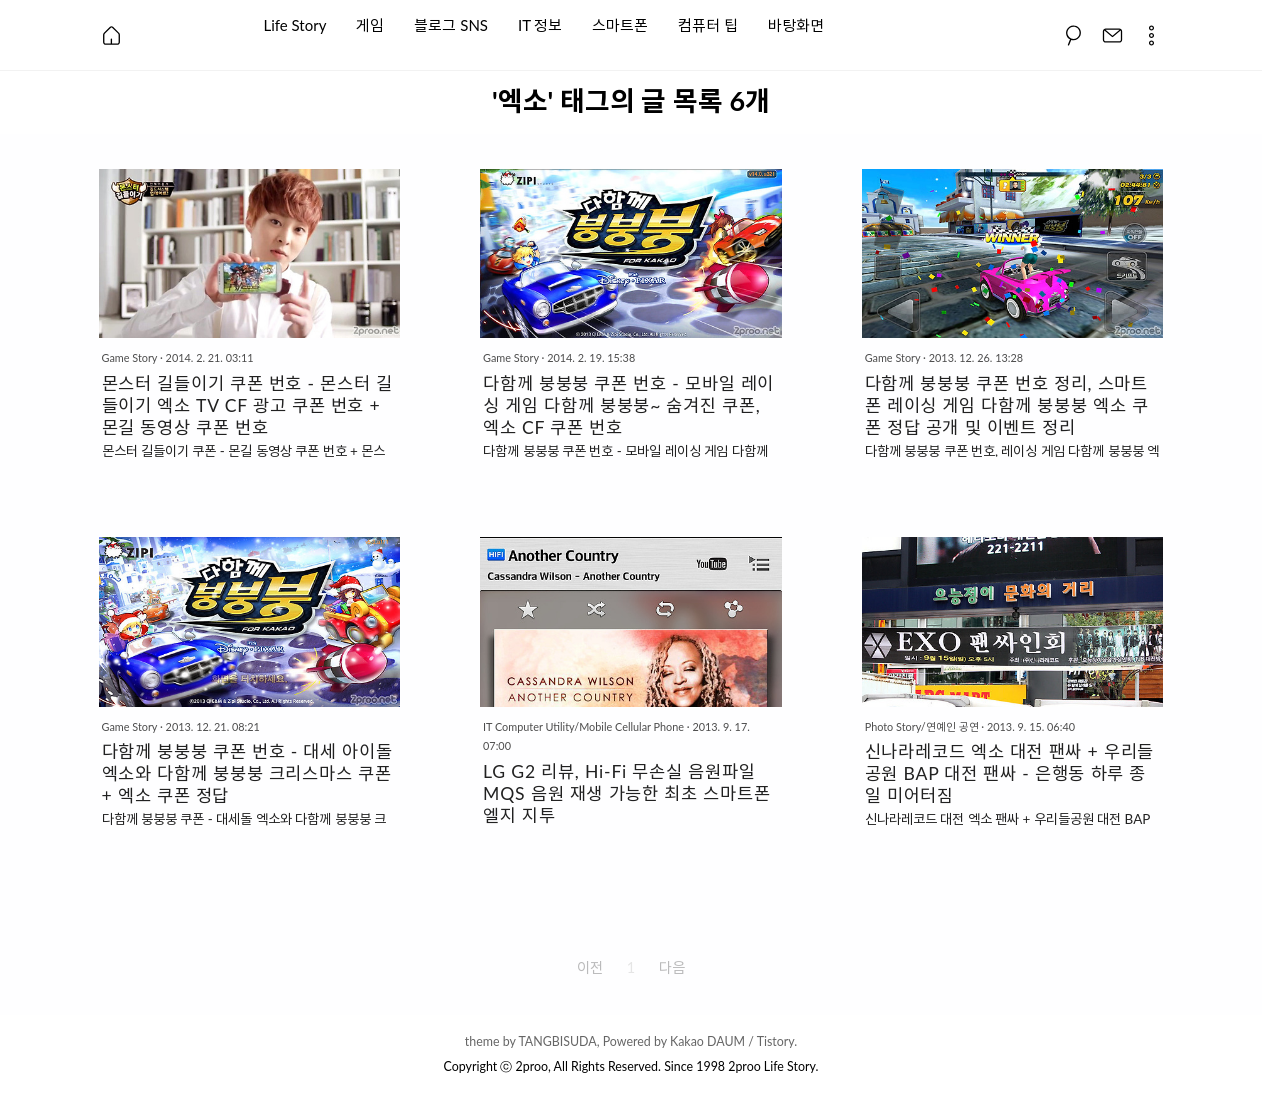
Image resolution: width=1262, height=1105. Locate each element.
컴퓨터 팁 (708, 23)
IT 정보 (540, 23)
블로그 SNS (451, 23)
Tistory (776, 1041)
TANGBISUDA (557, 1041)
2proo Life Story (771, 1066)
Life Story (295, 23)
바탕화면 (796, 23)
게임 (370, 23)
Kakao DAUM (707, 1041)
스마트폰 (620, 23)
